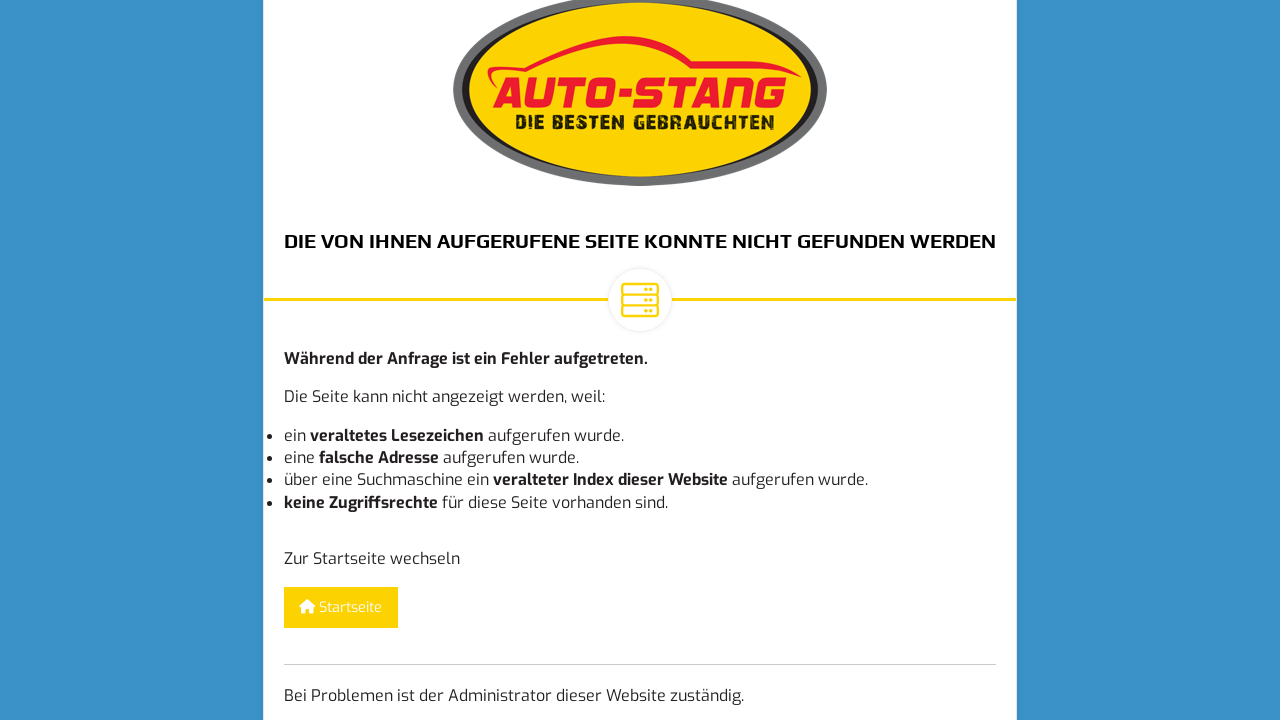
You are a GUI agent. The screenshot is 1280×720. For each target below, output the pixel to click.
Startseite (340, 607)
